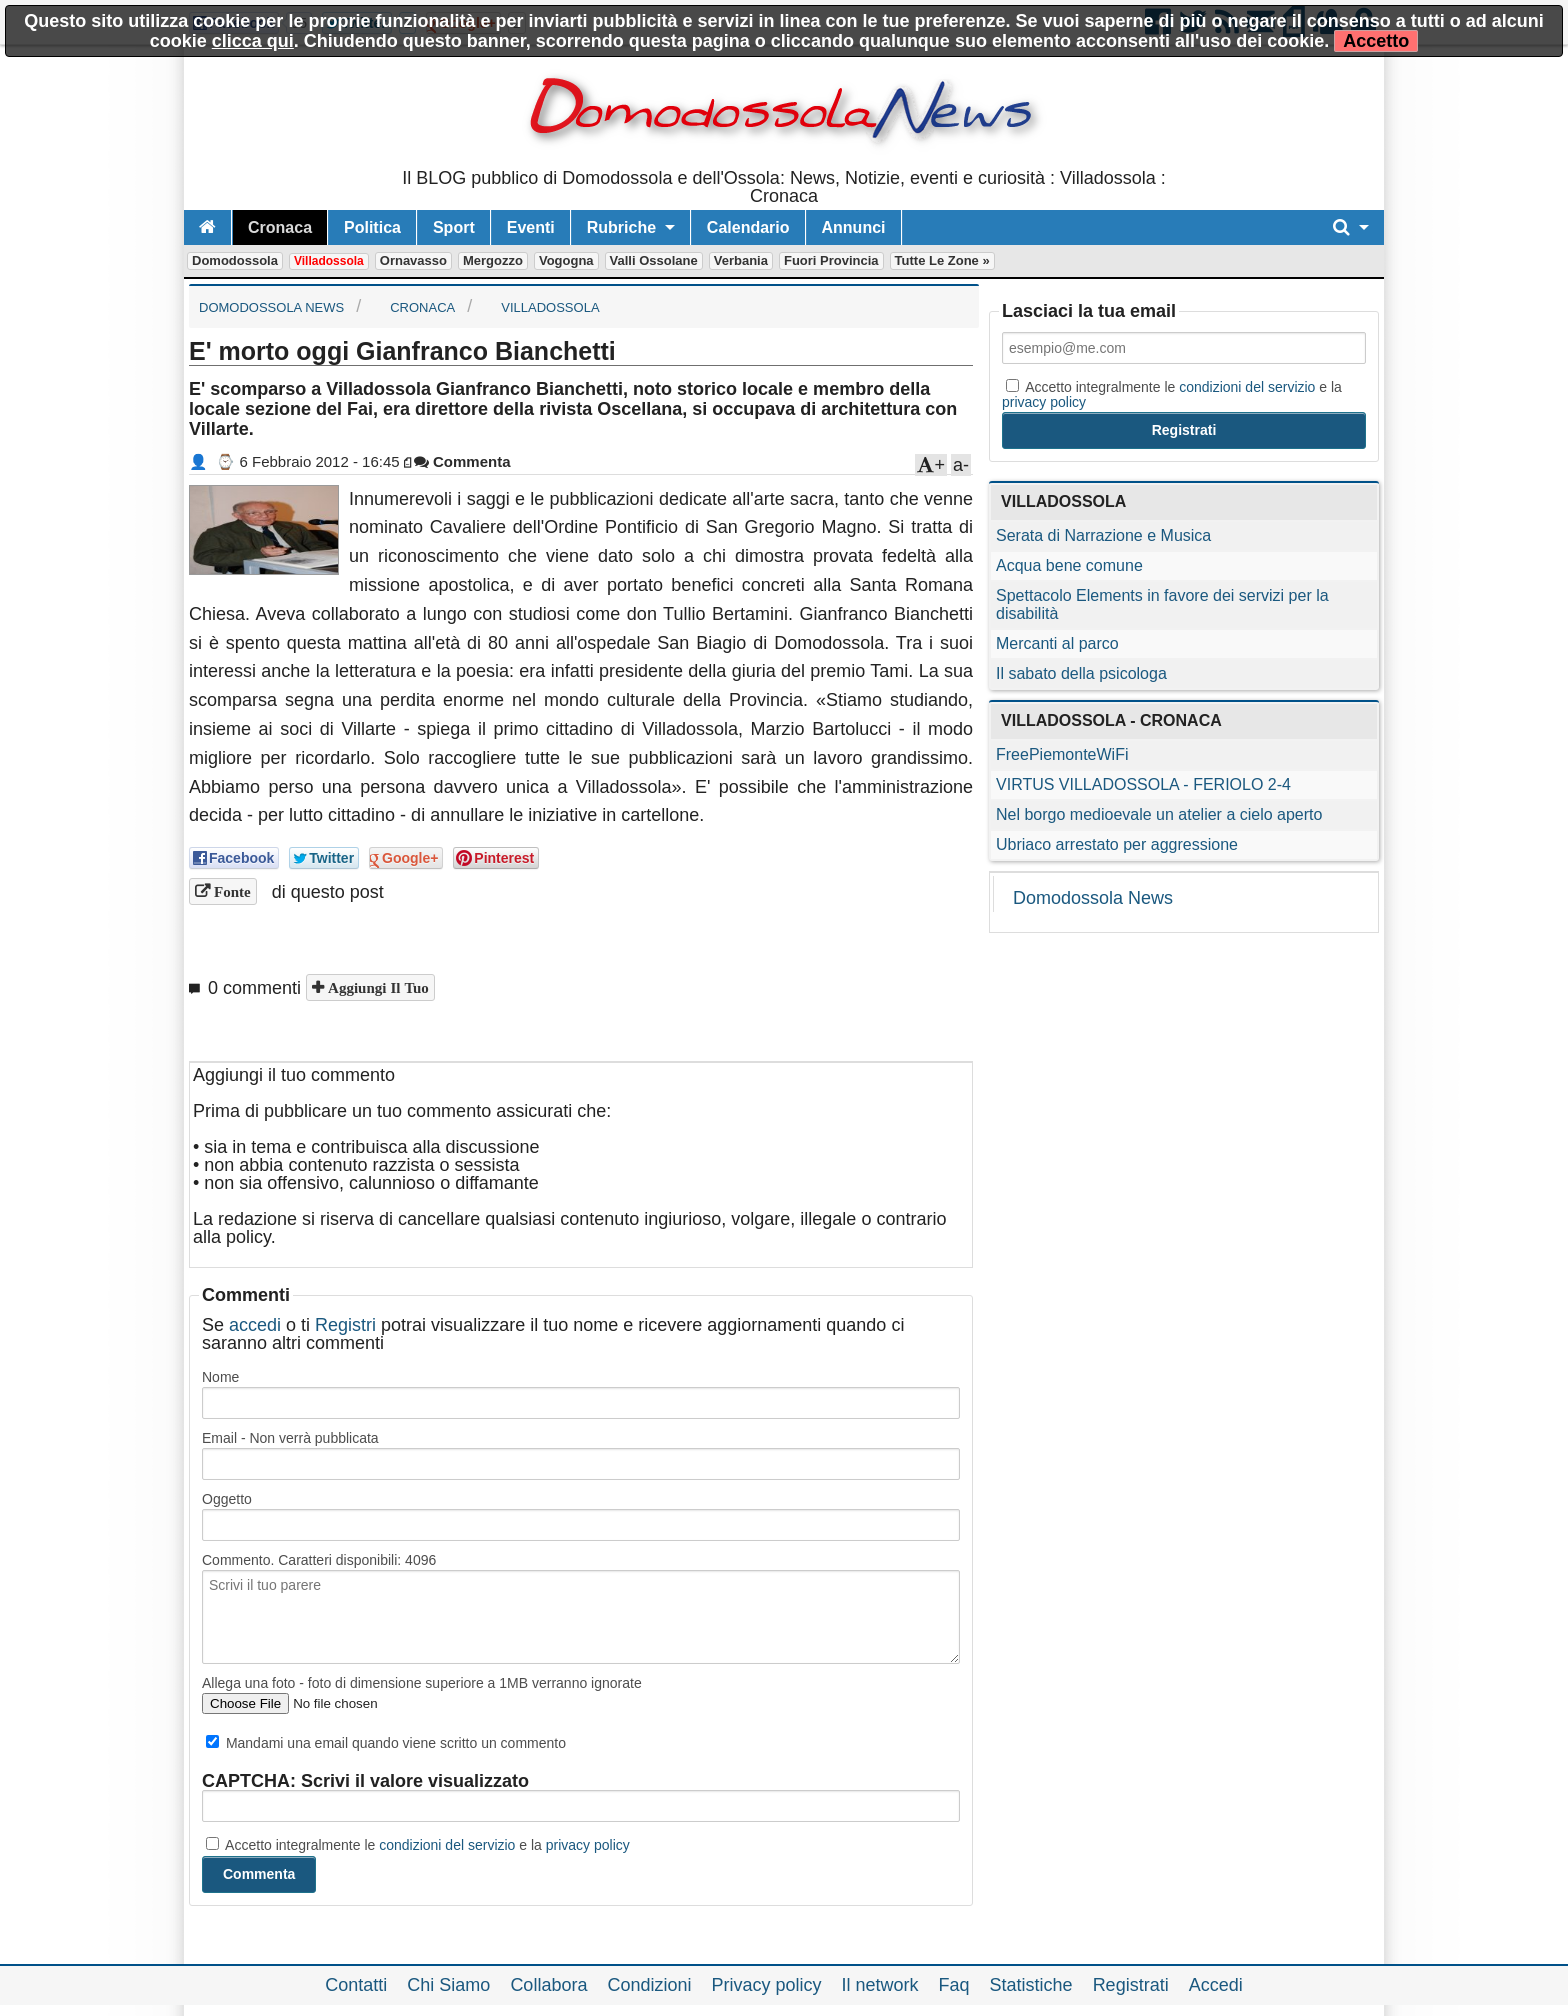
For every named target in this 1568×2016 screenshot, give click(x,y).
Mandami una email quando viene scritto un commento (386, 1743)
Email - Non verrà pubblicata (290, 1438)
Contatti (356, 1985)
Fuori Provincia (831, 260)
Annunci (854, 227)
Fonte (230, 891)
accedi (255, 1325)
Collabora (548, 1985)
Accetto (1376, 41)
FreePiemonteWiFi (1062, 754)
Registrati (1131, 1985)
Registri (345, 1325)
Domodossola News (1093, 898)
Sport (454, 227)
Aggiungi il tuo (376, 987)
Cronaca (280, 227)
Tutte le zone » (942, 260)
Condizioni (649, 1985)
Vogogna (566, 260)
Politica (372, 227)
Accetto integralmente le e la (418, 1845)
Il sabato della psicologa (1081, 673)
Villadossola (329, 261)
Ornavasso (413, 260)
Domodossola (235, 260)
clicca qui (253, 41)
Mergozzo (493, 260)
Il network (880, 1985)
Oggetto (227, 1499)
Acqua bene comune (1069, 565)
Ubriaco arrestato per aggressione (1117, 844)
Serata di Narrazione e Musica (1103, 535)
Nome (220, 1377)
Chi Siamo (448, 1985)
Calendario (748, 227)
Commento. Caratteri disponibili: (319, 1560)
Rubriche (621, 227)
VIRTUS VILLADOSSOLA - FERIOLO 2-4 (1143, 784)
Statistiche (1031, 1985)
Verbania (741, 260)
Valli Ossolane (654, 260)
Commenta (462, 461)
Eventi (531, 227)
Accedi (1216, 1985)
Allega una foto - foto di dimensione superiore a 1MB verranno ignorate (422, 1683)
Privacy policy (766, 1985)
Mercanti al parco (1057, 643)
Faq (954, 1985)
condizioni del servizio (447, 1845)
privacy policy (588, 1845)
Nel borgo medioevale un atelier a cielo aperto (1159, 814)
